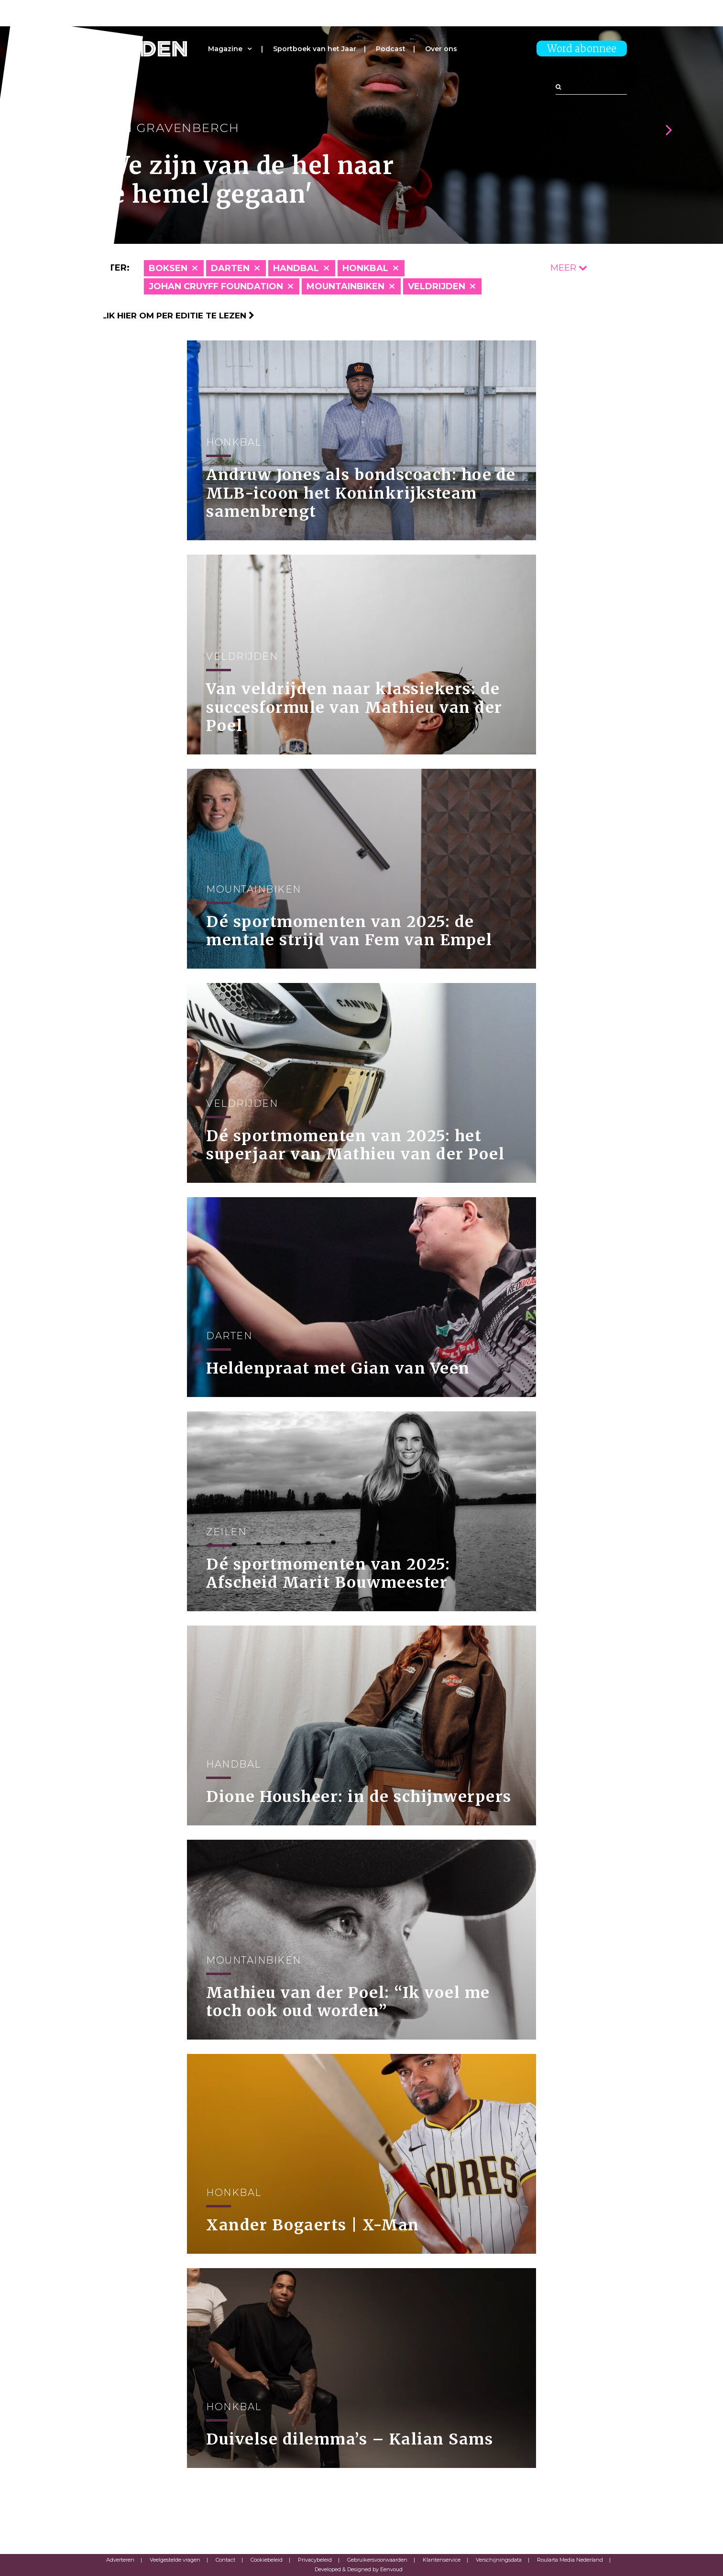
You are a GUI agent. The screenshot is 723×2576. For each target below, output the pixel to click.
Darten (230, 268)
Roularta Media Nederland (570, 2559)
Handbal (296, 268)
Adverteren (120, 2559)
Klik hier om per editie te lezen (175, 315)
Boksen (168, 268)
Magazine (225, 48)
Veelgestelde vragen (175, 2559)
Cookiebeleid (267, 2559)
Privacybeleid (315, 2559)
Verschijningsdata (499, 2559)
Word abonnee (581, 49)
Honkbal (365, 268)
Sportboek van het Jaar (314, 48)
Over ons (441, 48)
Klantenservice (441, 2559)
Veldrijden (436, 286)
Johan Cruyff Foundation (216, 286)
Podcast (390, 48)
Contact (225, 2559)
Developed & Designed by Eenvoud (359, 2569)
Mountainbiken (345, 286)
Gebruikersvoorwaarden (377, 2559)
